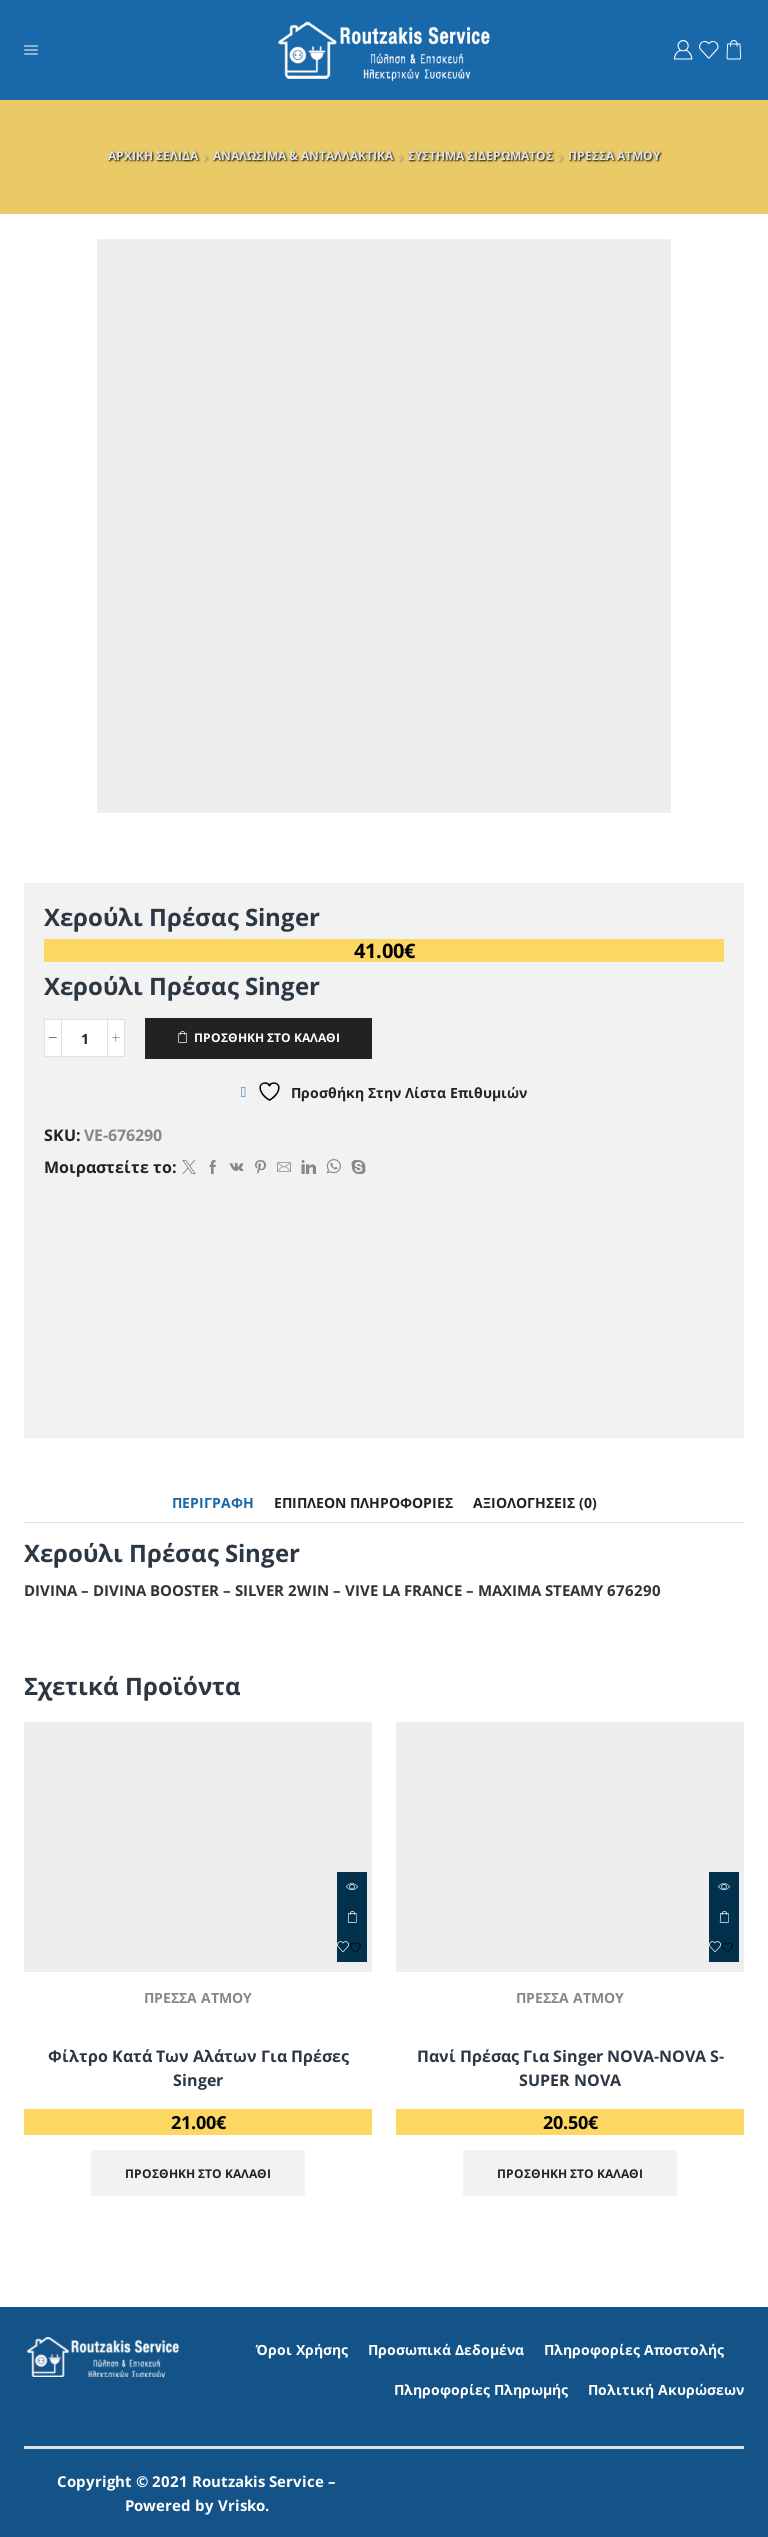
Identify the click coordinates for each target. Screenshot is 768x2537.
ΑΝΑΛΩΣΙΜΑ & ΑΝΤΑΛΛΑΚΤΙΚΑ (303, 155)
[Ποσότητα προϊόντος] (84, 1038)
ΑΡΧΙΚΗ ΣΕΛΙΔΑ (153, 155)
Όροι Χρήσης (302, 2349)
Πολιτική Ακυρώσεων (666, 2389)
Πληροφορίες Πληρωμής (481, 2389)
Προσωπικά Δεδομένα (446, 2349)
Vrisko (241, 2505)
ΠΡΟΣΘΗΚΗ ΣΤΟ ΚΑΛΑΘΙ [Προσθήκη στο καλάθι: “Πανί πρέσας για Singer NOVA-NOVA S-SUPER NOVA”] (724, 1917)
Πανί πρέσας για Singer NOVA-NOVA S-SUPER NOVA (570, 2068)
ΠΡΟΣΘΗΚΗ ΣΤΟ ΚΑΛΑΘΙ (267, 1037)
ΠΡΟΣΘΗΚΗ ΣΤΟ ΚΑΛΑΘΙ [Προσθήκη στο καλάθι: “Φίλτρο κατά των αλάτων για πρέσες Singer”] (352, 1917)
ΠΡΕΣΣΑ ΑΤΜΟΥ (614, 155)
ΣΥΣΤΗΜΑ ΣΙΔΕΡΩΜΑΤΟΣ (480, 155)
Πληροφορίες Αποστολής (634, 2349)
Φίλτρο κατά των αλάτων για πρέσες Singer (198, 2068)
